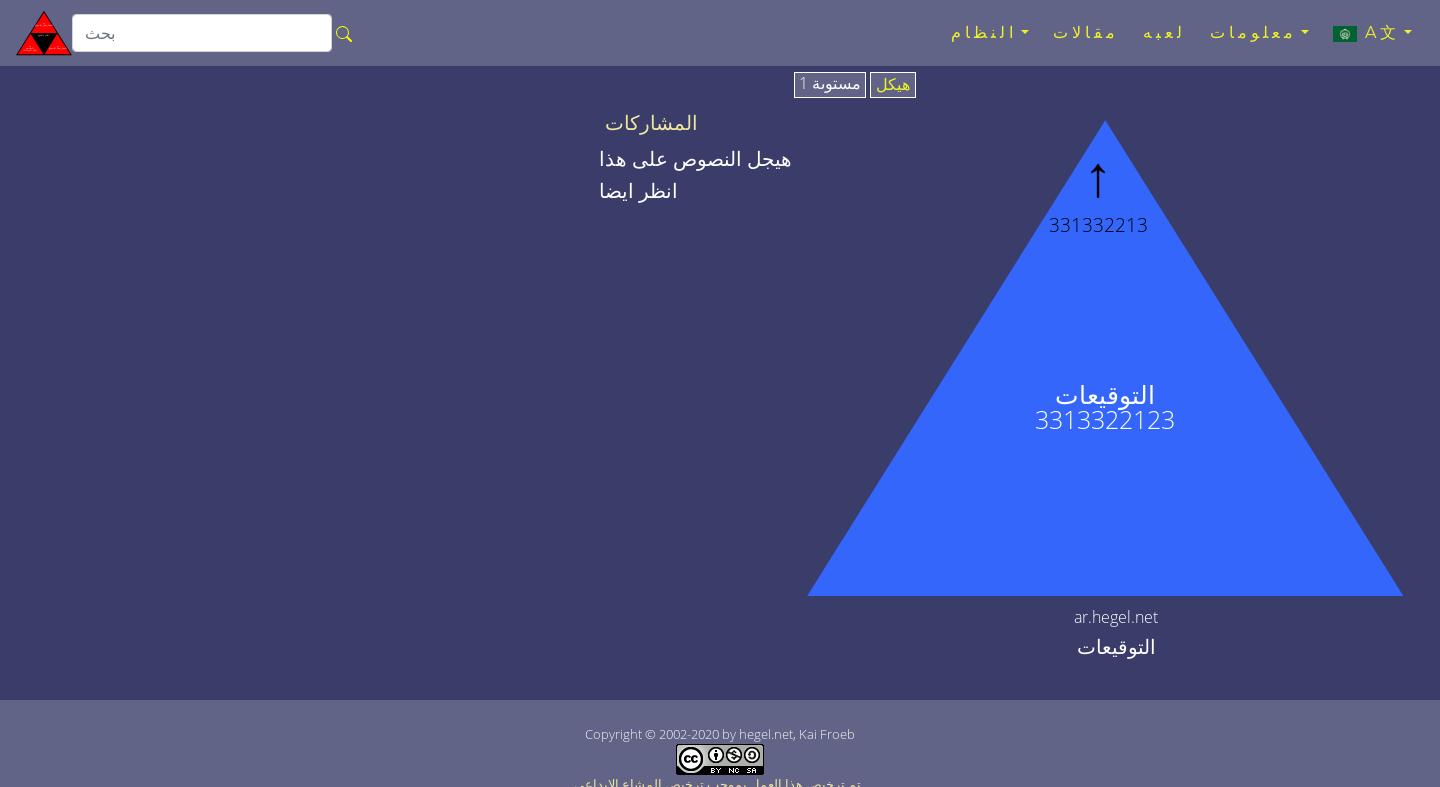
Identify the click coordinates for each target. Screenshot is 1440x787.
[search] (202, 33)
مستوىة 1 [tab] (830, 84)
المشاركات (651, 123)
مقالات (1086, 32)
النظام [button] (984, 32)
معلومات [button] (1253, 32)
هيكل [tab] (893, 85)
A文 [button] (1366, 33)
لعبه (1164, 32)
